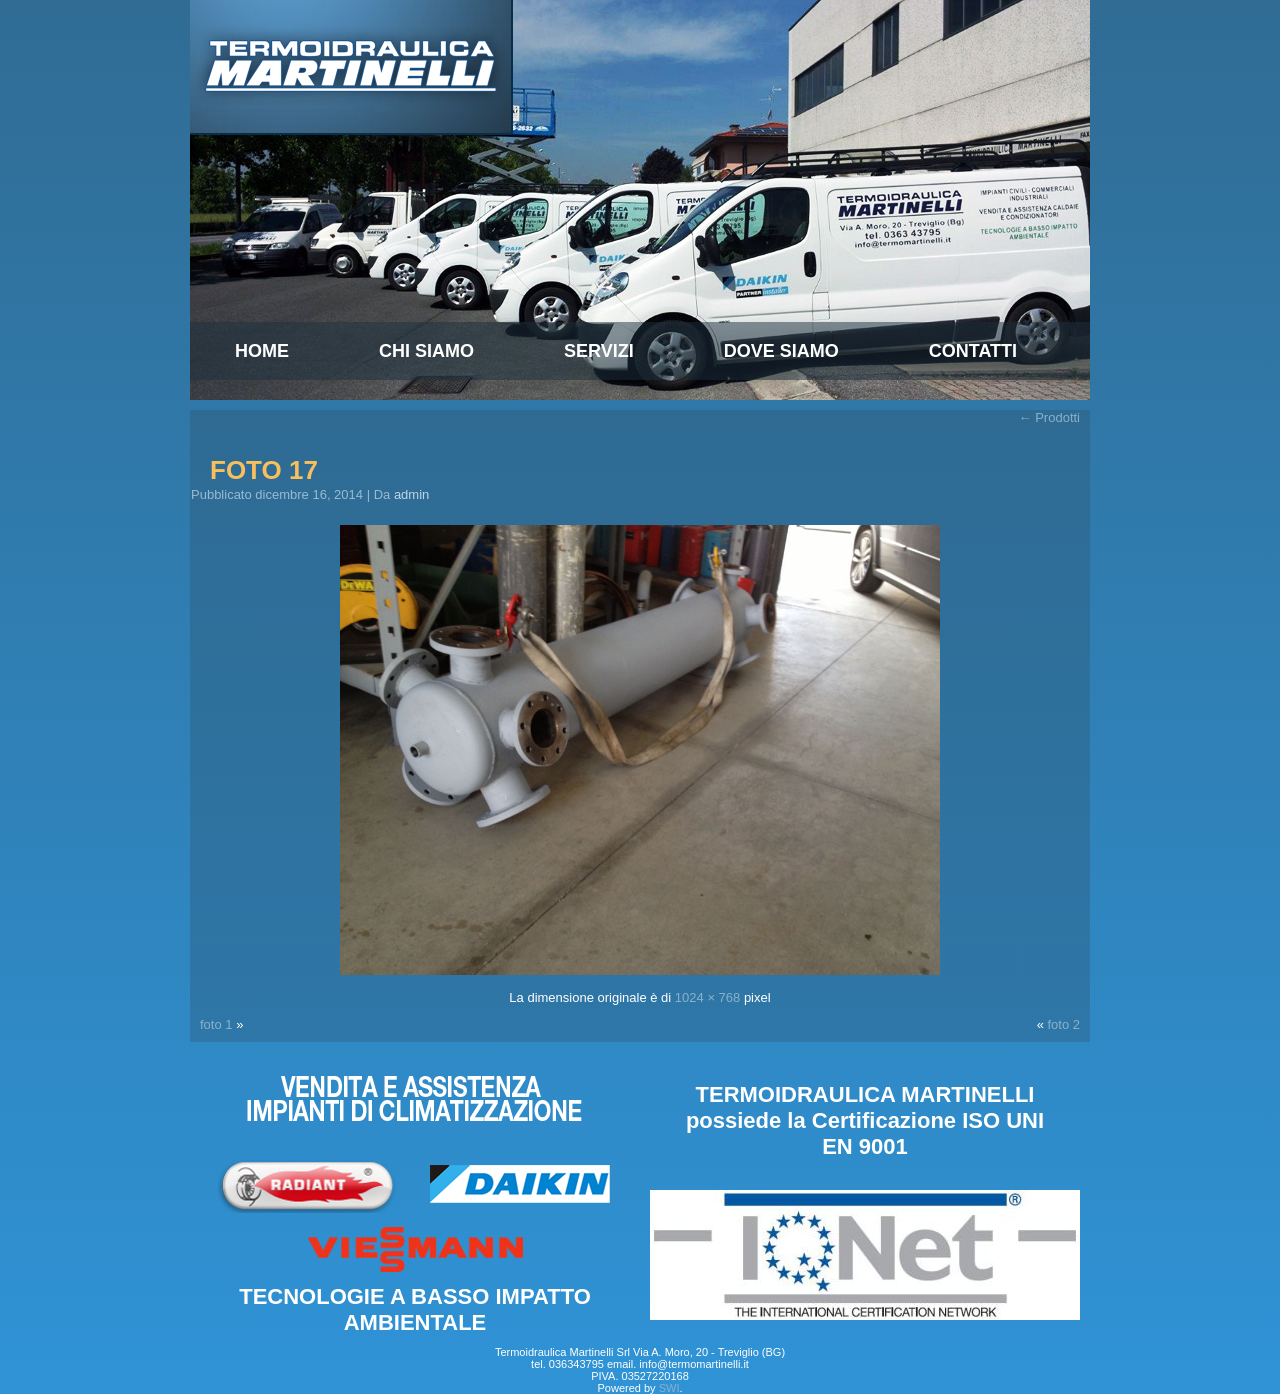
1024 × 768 (707, 997)
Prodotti (1049, 417)
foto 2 (1063, 1024)
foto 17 (264, 470)
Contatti (973, 351)
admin (411, 494)
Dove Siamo (781, 351)
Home (262, 351)
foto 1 (216, 1024)
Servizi (599, 351)
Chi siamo (426, 351)
